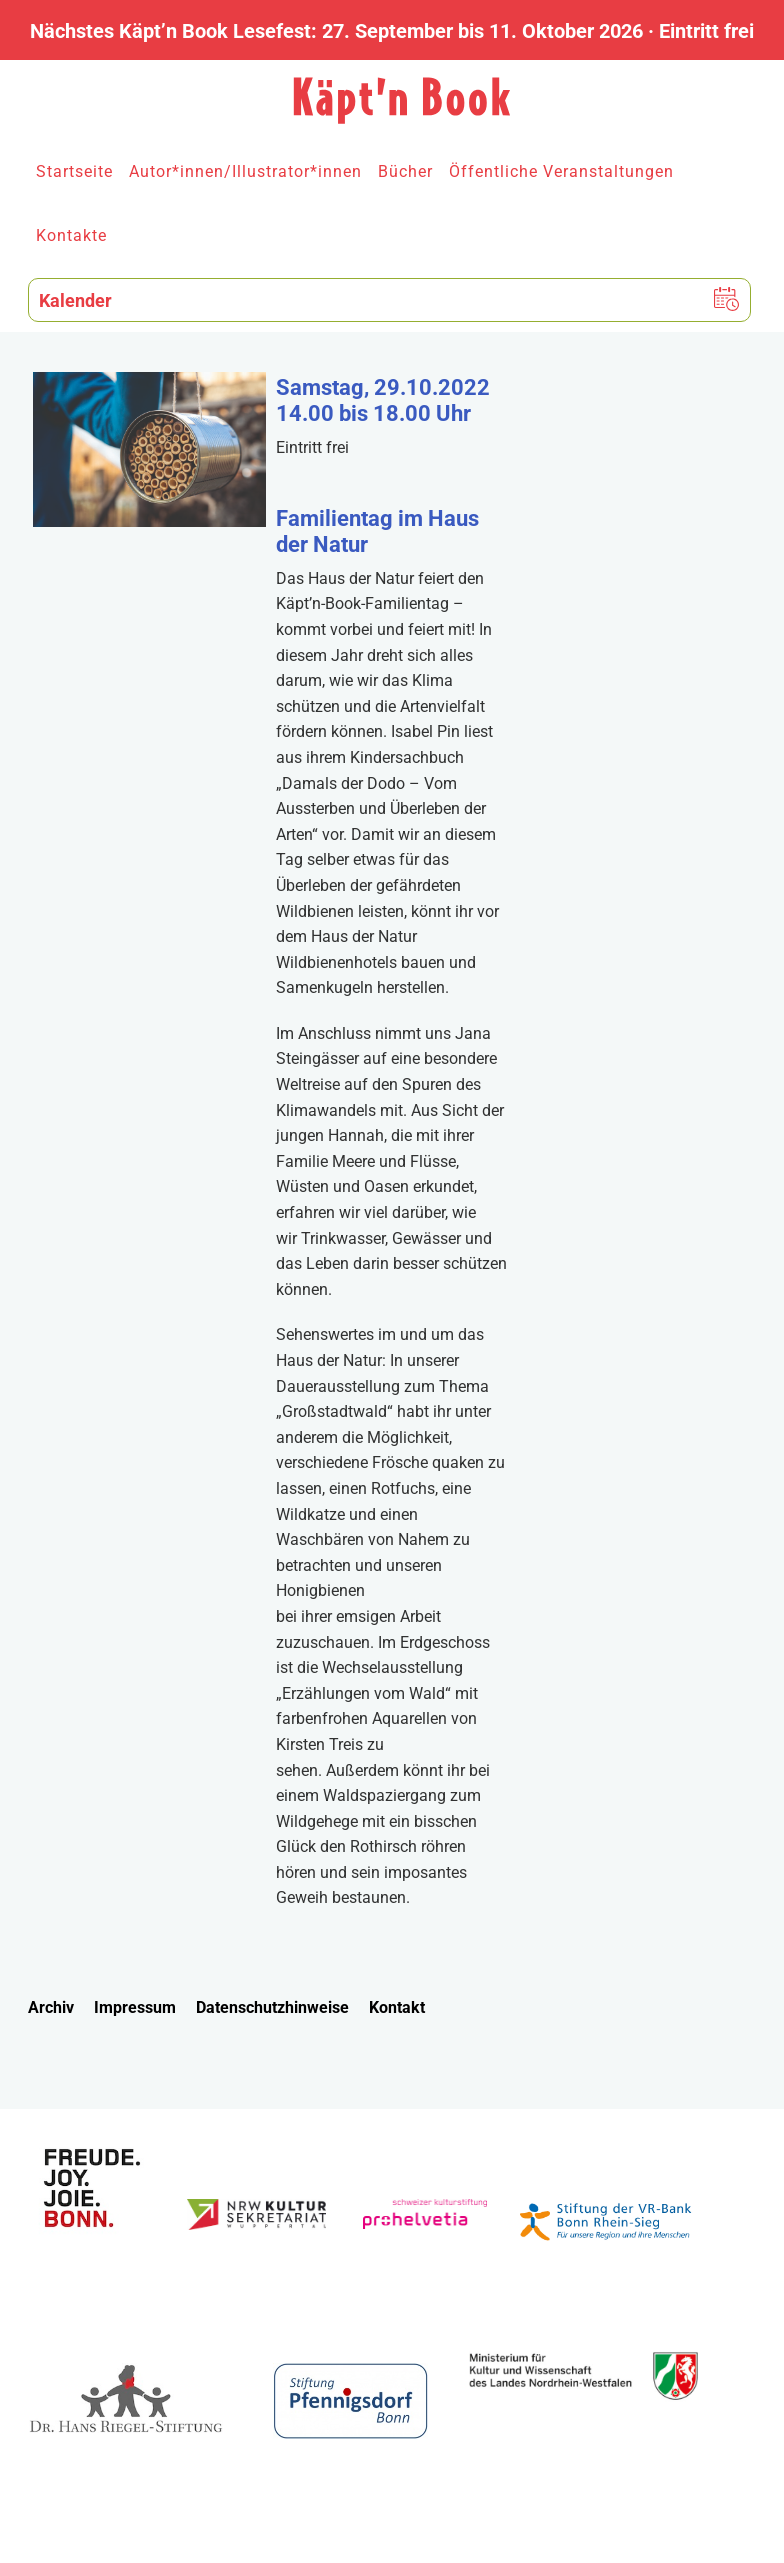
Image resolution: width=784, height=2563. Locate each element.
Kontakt (397, 2007)
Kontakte (71, 235)
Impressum (135, 2007)
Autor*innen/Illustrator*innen (245, 171)
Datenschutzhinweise (272, 2007)
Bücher (405, 171)
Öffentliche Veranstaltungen (561, 171)
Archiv (51, 2007)
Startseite (74, 171)
